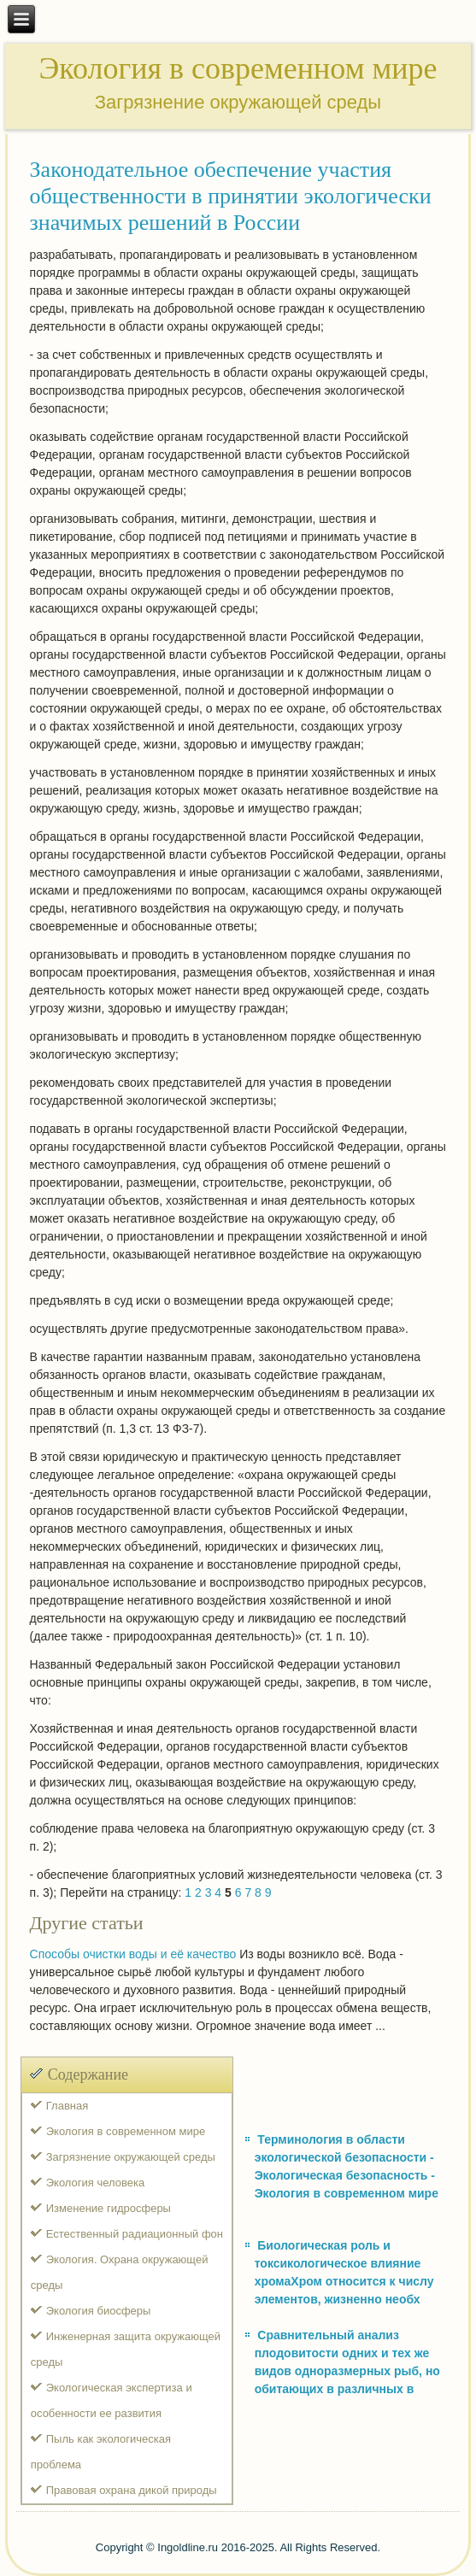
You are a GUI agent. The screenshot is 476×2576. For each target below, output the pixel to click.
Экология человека (95, 2182)
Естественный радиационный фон (134, 2233)
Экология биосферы (98, 2310)
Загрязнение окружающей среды (130, 2157)
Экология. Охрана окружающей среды (120, 2272)
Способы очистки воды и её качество (133, 1954)
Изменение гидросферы (108, 2208)
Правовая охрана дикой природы (131, 2490)
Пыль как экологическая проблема (101, 2451)
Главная (67, 2105)
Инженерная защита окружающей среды (125, 2349)
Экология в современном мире (125, 2131)
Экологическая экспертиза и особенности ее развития (111, 2400)
